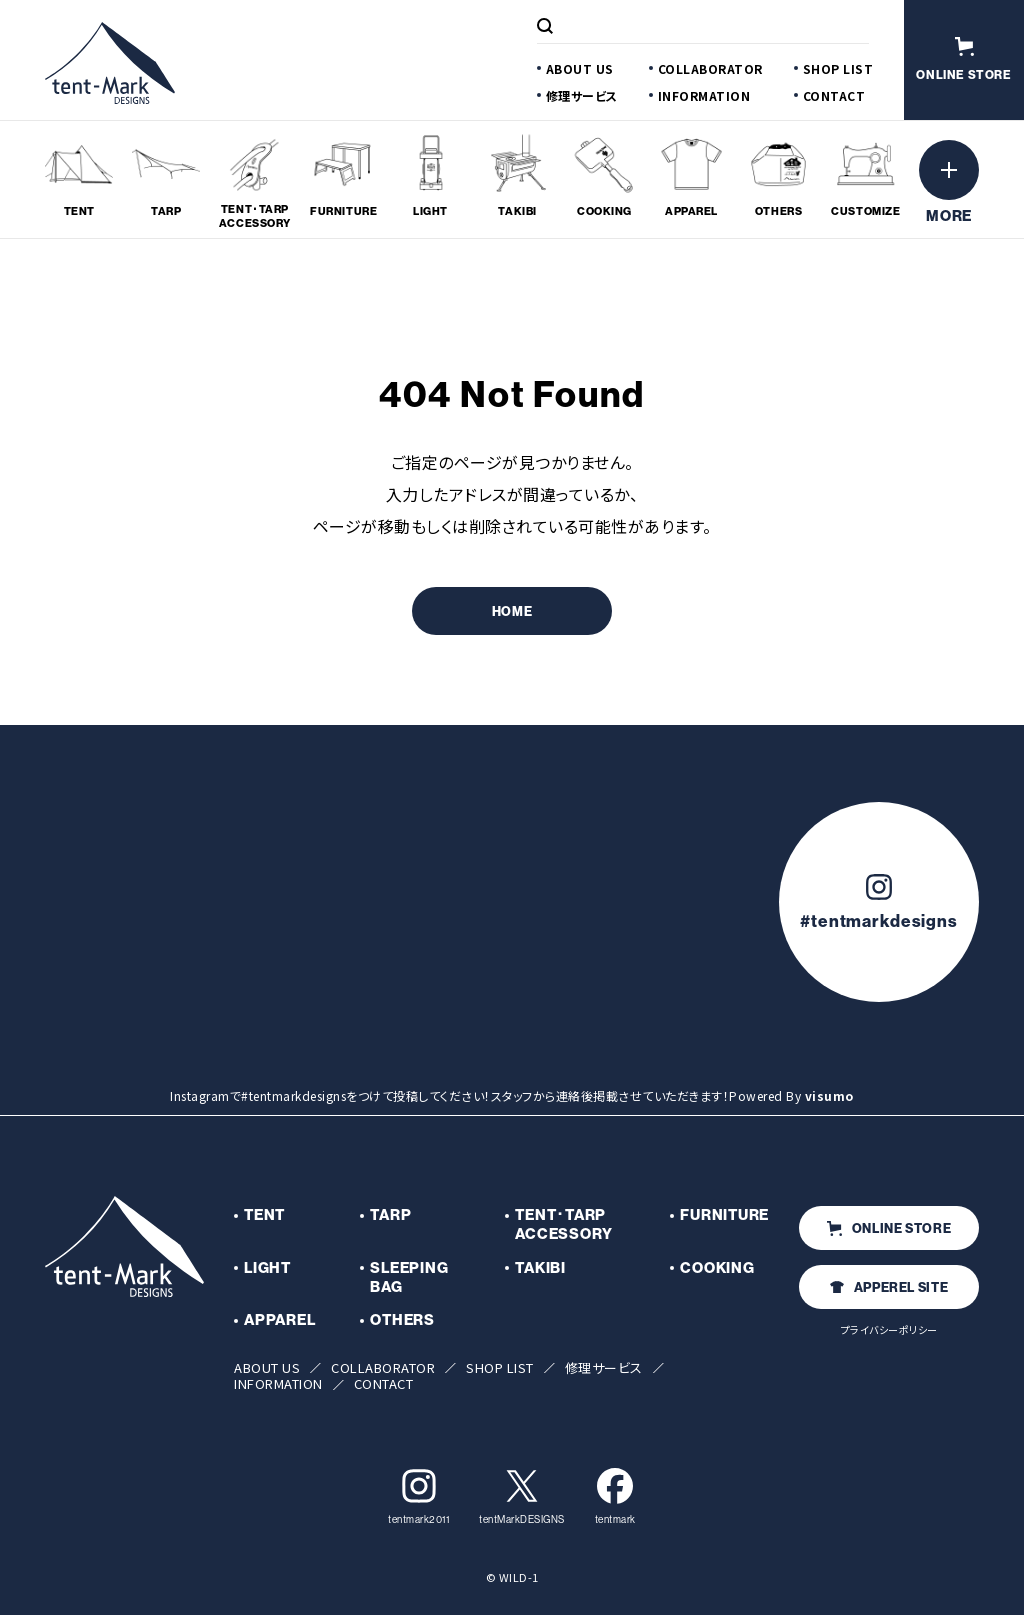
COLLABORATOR (710, 68)
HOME (512, 611)
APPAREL (279, 1320)
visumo (829, 1095)
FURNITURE (724, 1215)
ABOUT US (580, 68)
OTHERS (402, 1320)
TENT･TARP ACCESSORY (564, 1224)
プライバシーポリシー (889, 1329)
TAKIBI (540, 1268)
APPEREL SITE (889, 1287)
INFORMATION (704, 95)
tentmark (615, 1496)
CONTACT (834, 95)
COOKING (717, 1268)
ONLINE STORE (889, 1228)
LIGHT (267, 1268)
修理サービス (582, 95)
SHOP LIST (838, 68)
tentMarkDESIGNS (522, 1496)
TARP (390, 1215)
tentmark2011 (418, 1496)
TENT (264, 1215)
